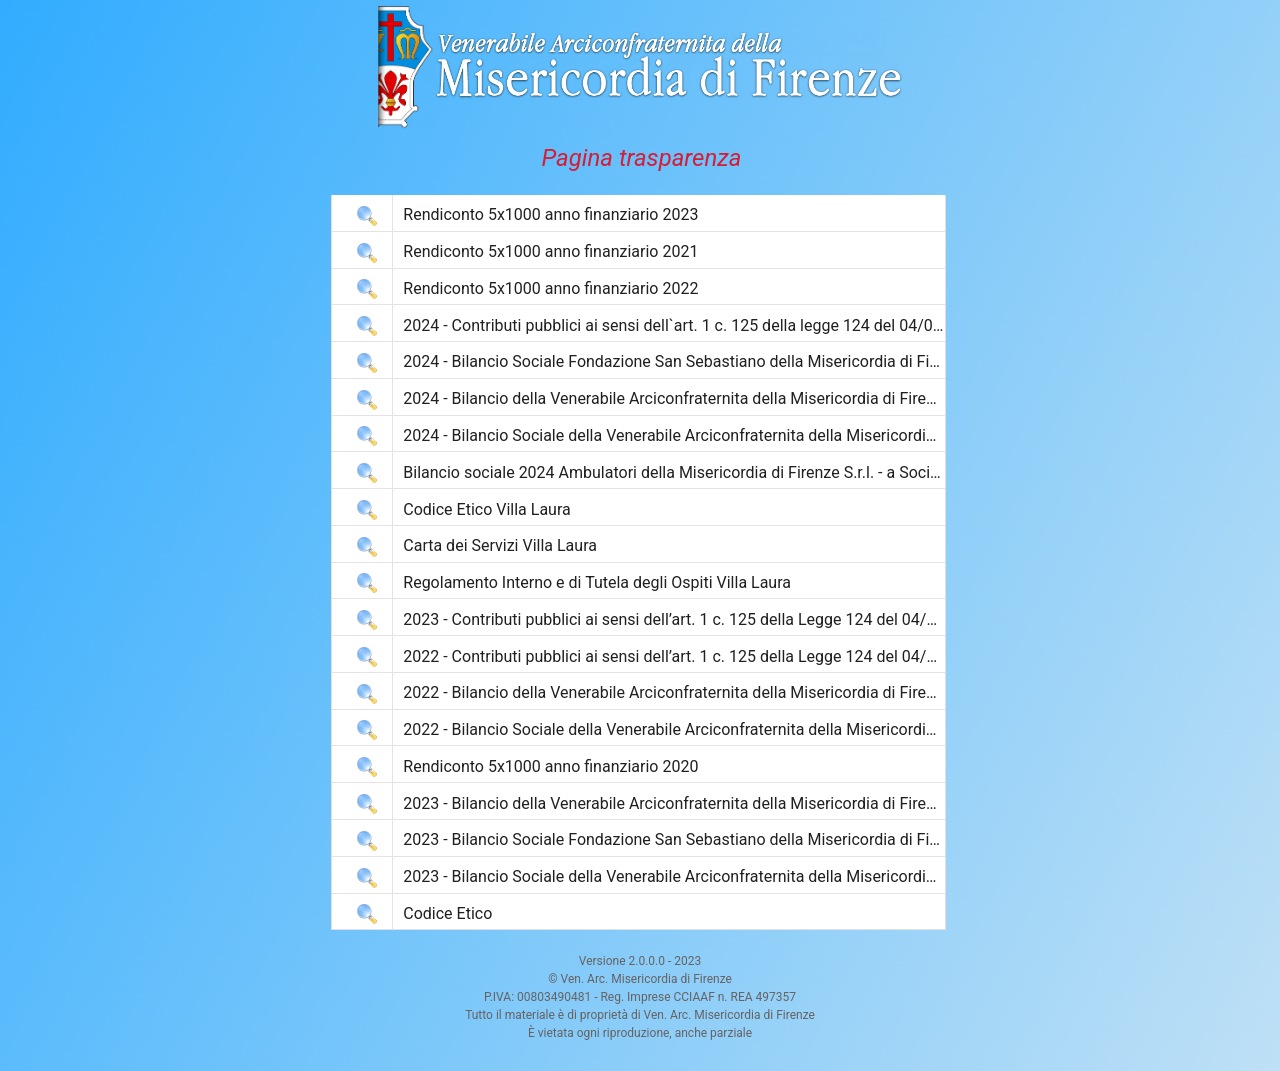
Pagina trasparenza (642, 158)
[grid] (638, 562)
